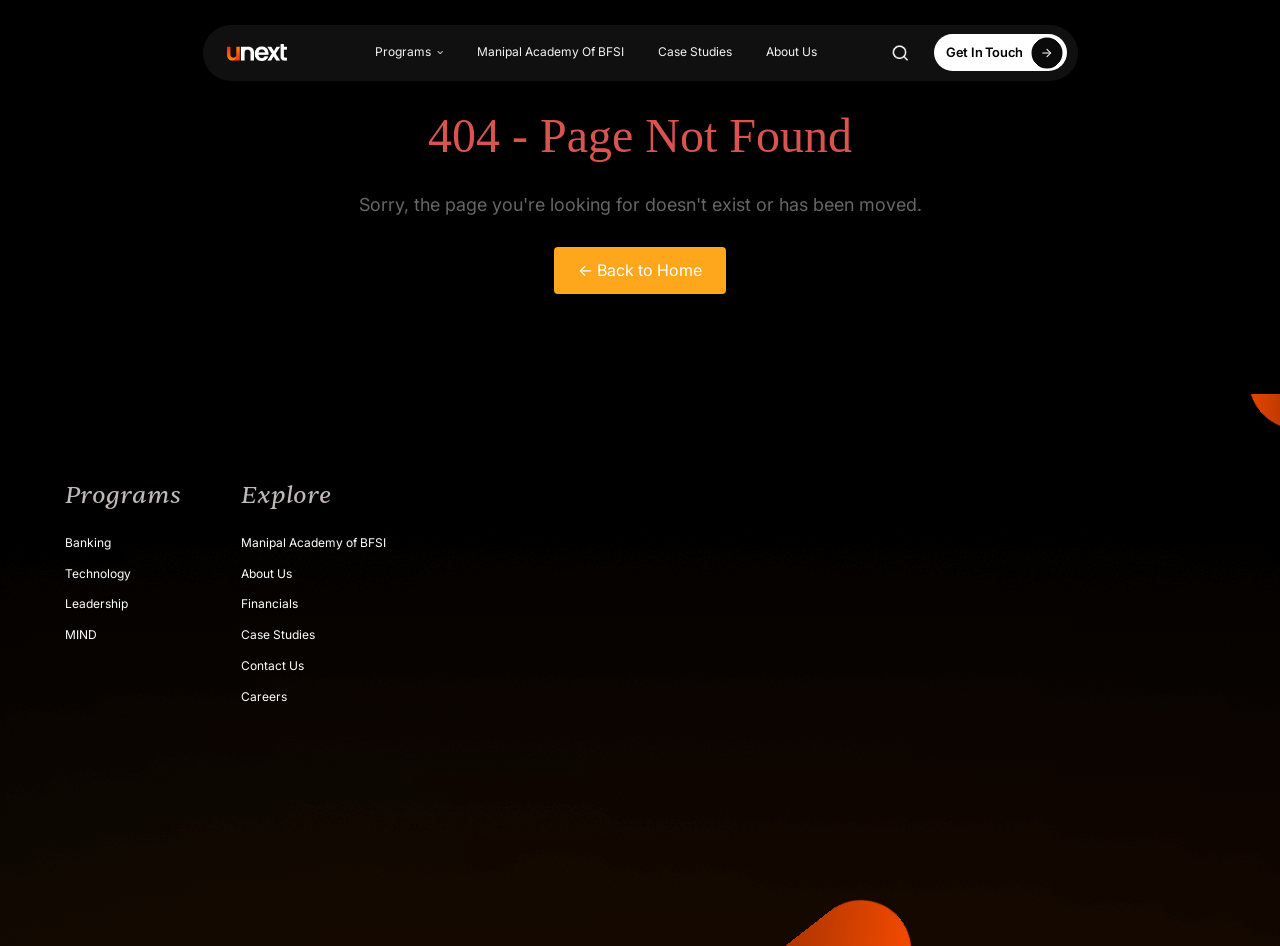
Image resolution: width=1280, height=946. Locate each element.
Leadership (96, 603)
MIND (81, 634)
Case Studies (695, 51)
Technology (98, 573)
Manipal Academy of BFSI (313, 542)
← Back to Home (640, 270)
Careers (264, 696)
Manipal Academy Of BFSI (550, 51)
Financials (269, 603)
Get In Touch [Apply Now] (1007, 52)
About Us (791, 51)
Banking (88, 542)
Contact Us (272, 665)
